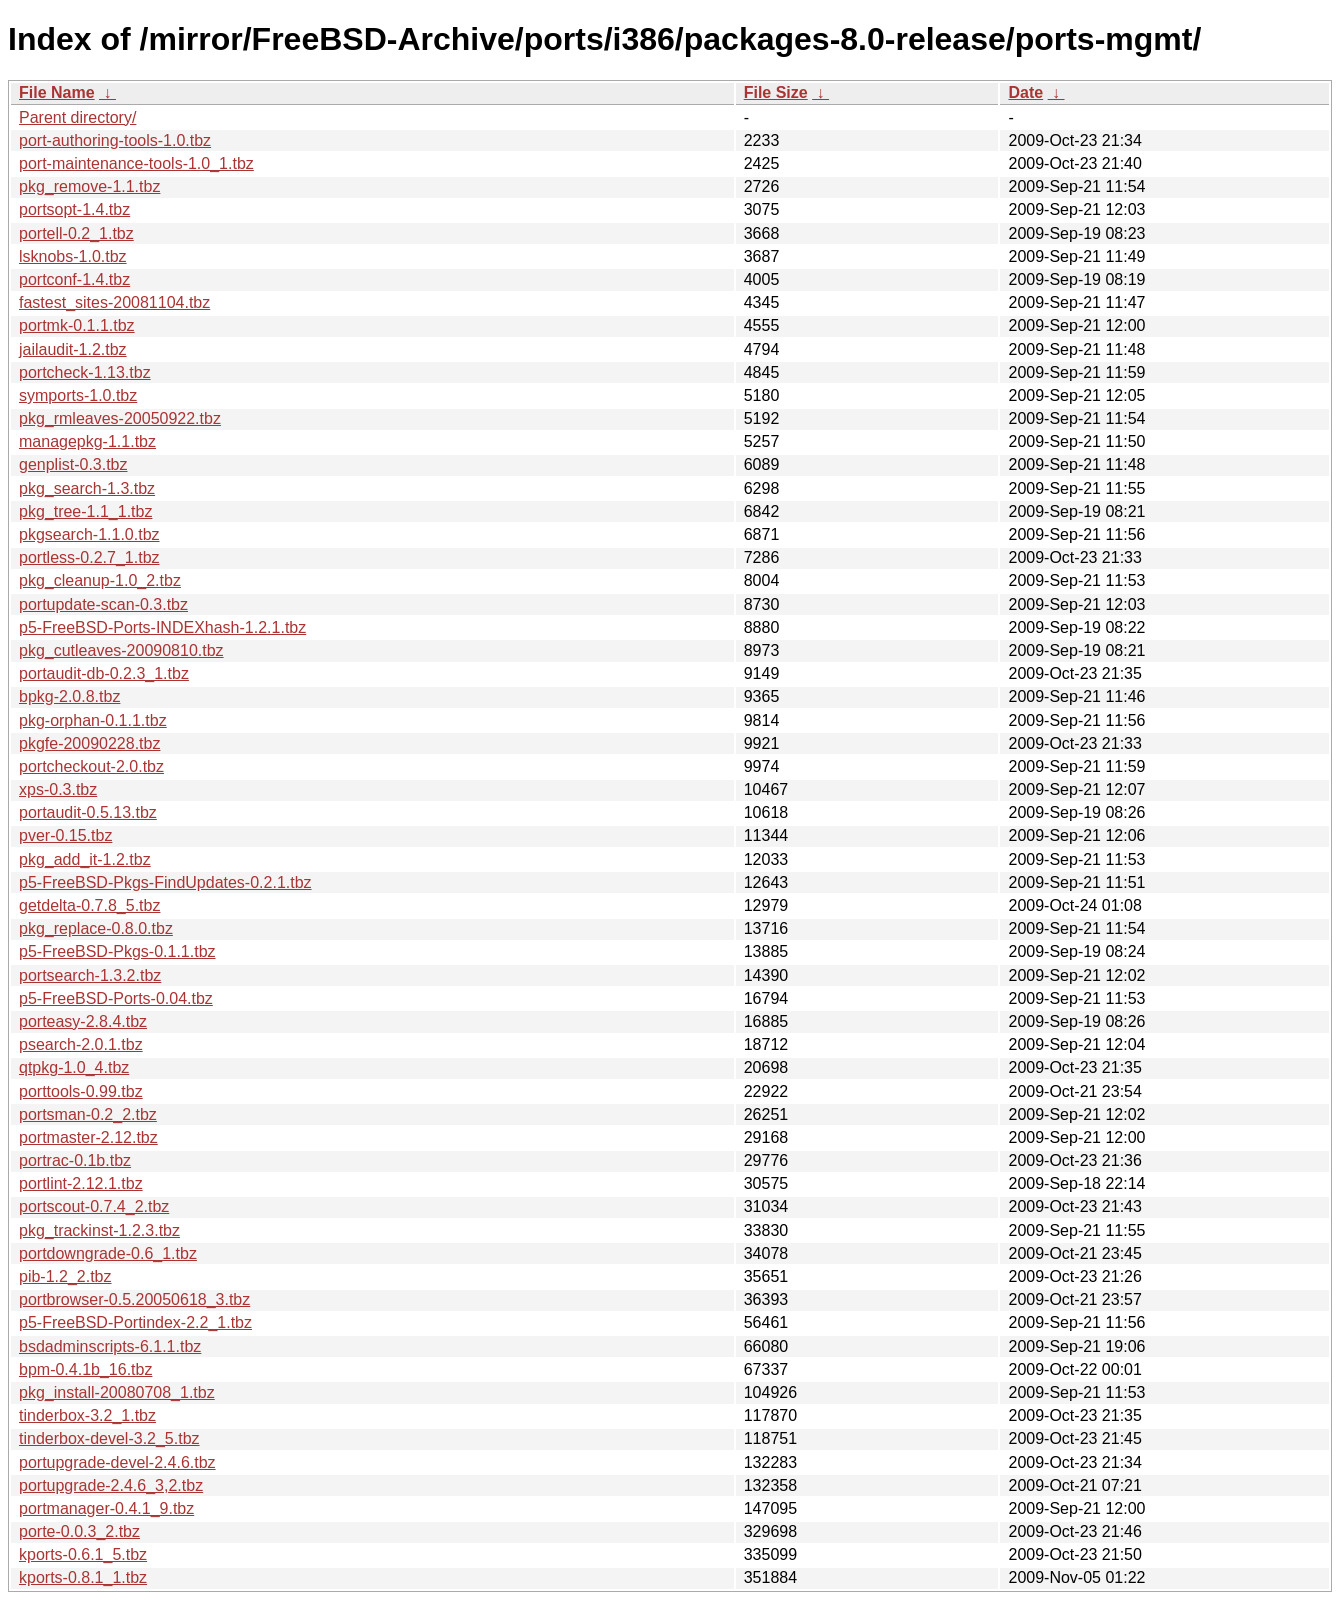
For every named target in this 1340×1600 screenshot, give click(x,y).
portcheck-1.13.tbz (85, 372)
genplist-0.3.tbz (73, 464)
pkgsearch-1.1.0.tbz (89, 534)
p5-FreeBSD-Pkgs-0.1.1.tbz (117, 951)
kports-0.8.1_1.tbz (83, 1577)
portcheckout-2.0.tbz (91, 766)
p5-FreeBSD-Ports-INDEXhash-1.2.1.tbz (162, 627)
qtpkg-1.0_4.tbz (74, 1067)
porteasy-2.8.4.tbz (83, 1021)
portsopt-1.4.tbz (74, 209)
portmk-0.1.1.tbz (77, 325)
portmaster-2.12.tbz (88, 1137)
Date (1025, 92)
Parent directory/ (77, 117)
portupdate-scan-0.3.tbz (103, 604)
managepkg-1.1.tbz (87, 441)
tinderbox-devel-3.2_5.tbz (109, 1438)
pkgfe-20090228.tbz (89, 743)
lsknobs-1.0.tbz (73, 256)
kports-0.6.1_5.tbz (83, 1554)
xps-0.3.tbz (58, 789)
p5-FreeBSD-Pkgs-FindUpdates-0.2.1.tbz (165, 882)
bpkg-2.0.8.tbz (69, 696)
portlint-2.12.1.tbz (81, 1183)
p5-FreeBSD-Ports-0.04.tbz (116, 998)
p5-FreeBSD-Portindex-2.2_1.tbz (135, 1322)
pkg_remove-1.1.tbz (89, 186)
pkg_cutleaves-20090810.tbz (121, 650)
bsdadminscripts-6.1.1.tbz (110, 1346)
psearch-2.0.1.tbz (81, 1044)
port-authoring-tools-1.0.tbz (115, 140)
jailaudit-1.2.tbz (73, 349)
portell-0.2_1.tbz (76, 233)
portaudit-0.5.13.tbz (88, 812)
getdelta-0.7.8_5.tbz (89, 905)
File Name (57, 92)
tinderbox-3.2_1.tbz (87, 1415)
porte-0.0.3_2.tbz (79, 1531)
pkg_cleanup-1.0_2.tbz (100, 580)
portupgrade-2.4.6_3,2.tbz (111, 1485)
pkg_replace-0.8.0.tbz (96, 928)
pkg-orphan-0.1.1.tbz (93, 720)
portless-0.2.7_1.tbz (89, 557)
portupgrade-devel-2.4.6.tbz (117, 1462)
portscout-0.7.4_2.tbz (94, 1206)
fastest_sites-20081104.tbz (114, 302)
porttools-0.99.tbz (81, 1091)
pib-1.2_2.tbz (65, 1276)
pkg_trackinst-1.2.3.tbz (99, 1230)
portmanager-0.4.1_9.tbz (106, 1508)
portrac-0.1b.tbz (75, 1160)
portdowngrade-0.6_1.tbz (108, 1253)
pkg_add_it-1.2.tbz (85, 859)
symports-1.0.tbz (78, 395)
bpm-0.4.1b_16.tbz (85, 1369)
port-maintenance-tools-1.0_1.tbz (136, 163)
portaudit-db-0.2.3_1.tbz (104, 673)
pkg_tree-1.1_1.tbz (85, 511)
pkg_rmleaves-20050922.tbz (120, 418)
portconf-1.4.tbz (74, 279)
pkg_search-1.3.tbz (87, 488)
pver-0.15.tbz (65, 835)
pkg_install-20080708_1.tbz (117, 1392)
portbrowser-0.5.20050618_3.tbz (134, 1299)
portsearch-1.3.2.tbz (90, 975)
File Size (776, 92)
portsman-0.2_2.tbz (88, 1114)
